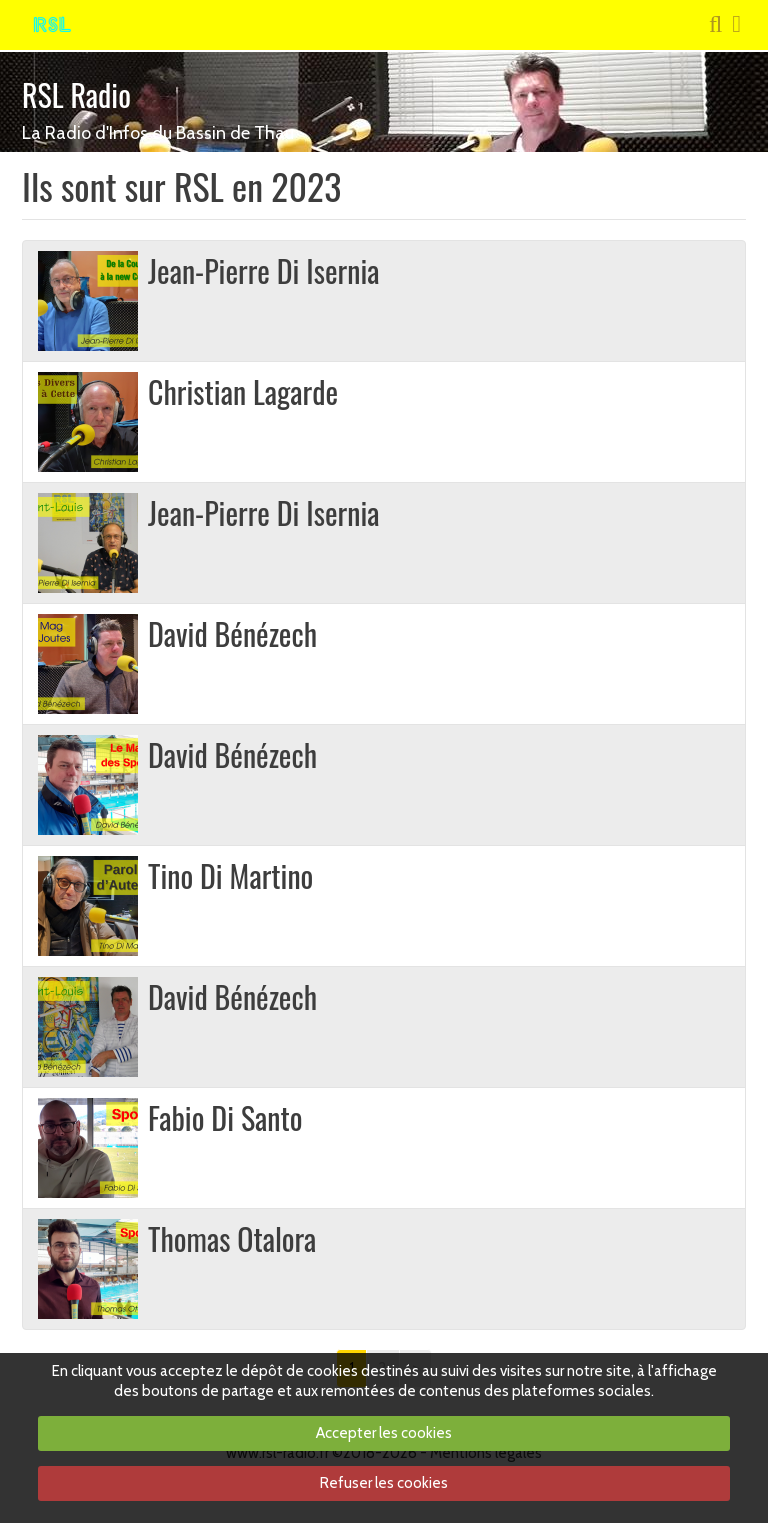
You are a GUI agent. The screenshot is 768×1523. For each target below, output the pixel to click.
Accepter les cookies (384, 1433)
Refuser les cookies (384, 1483)
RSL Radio (76, 94)
